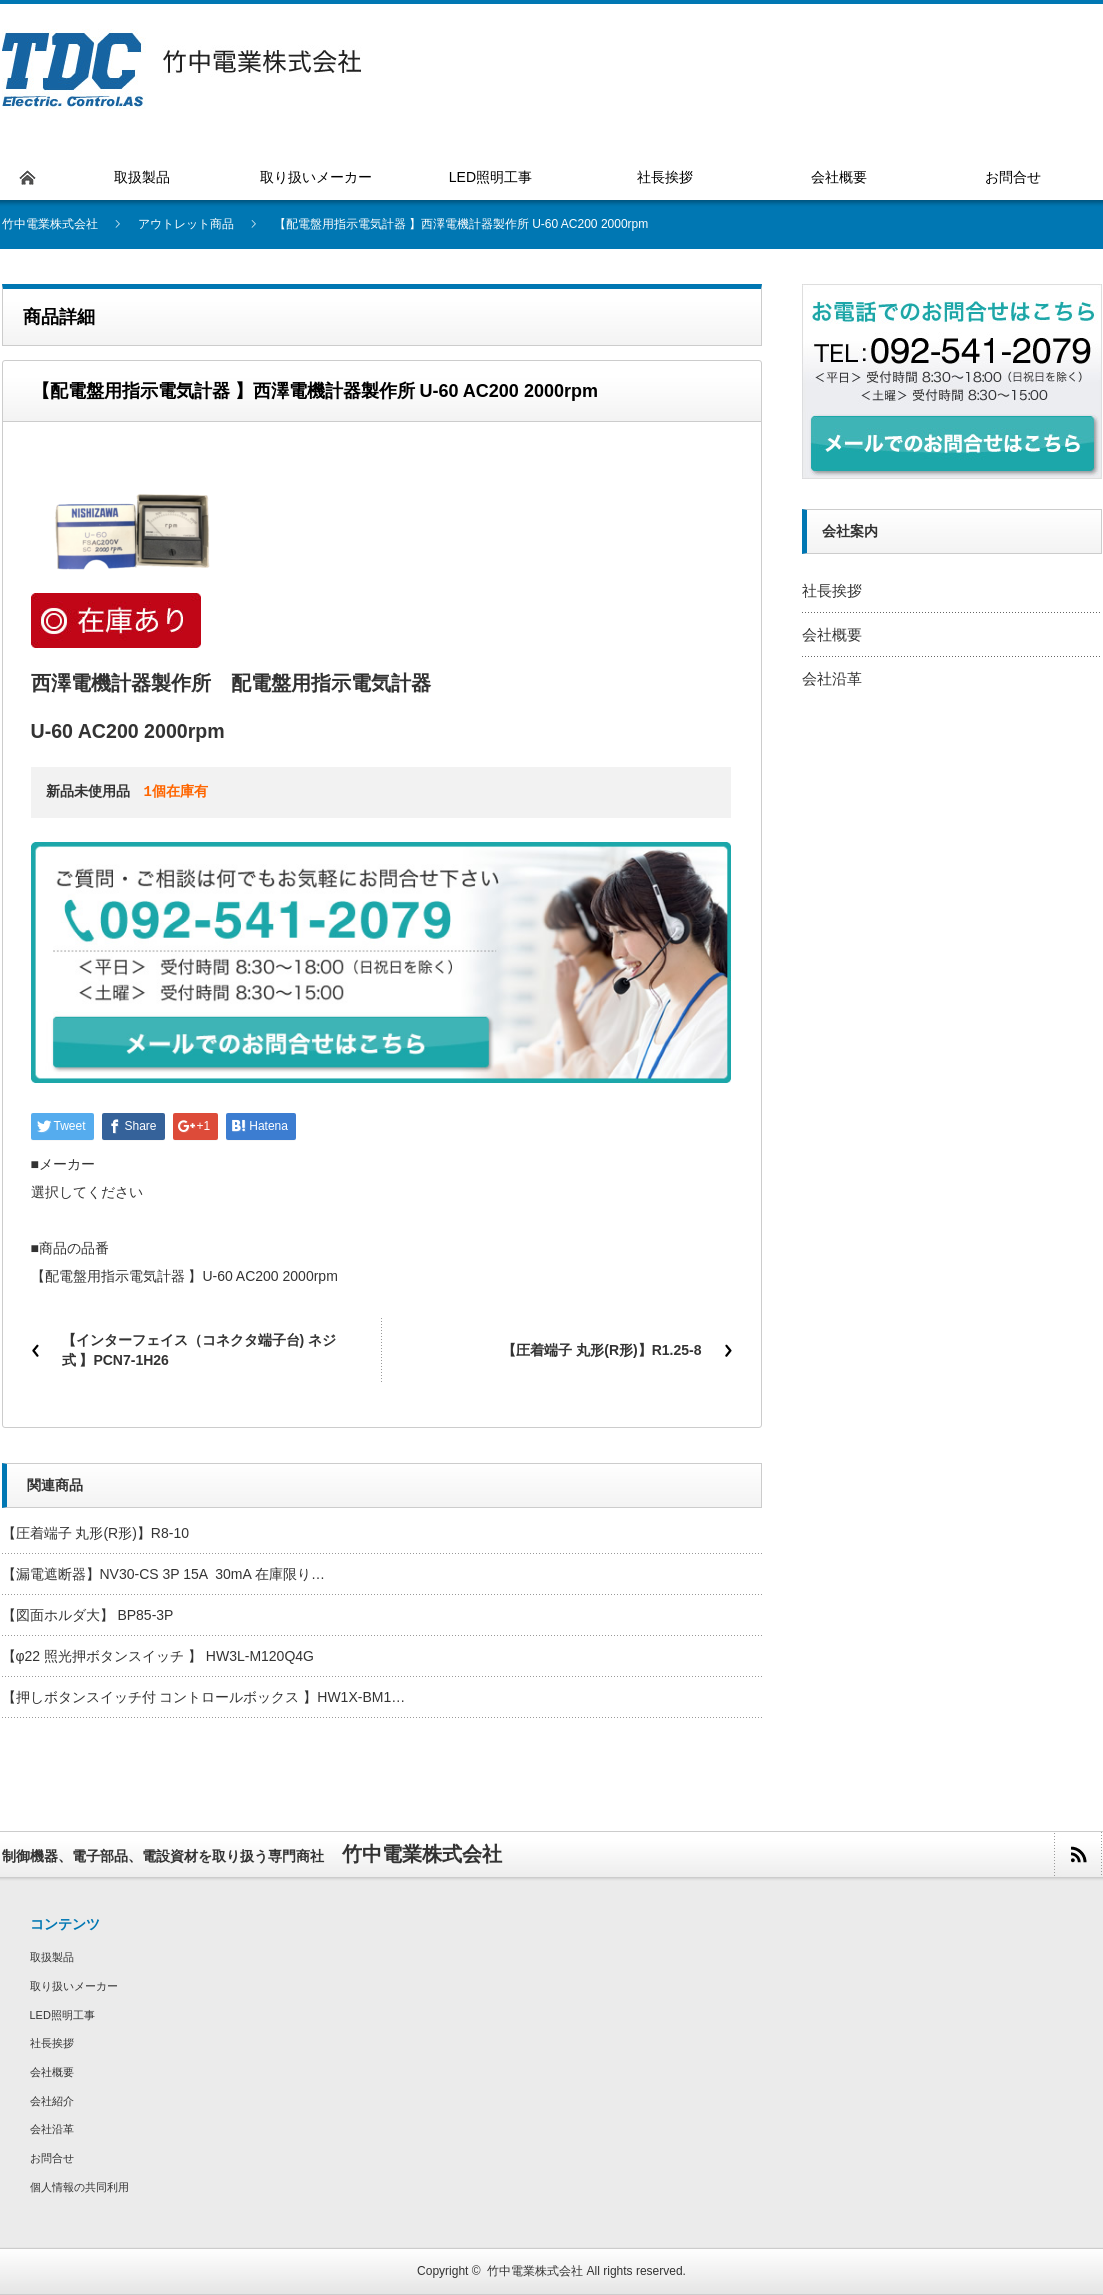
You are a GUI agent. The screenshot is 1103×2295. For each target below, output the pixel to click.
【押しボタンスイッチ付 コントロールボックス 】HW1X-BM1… (204, 1697)
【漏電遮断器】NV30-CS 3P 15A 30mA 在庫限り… (163, 1574)
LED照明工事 (62, 2015)
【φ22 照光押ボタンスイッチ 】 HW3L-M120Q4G (158, 1656)
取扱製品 (52, 1957)
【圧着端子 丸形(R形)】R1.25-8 (601, 1350)
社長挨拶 (832, 590)
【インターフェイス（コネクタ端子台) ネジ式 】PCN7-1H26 (199, 1350)
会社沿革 (832, 678)
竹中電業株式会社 (535, 2271)
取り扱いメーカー (74, 1986)
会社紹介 (52, 2101)
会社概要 (832, 634)
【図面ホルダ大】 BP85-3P (88, 1615)
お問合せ (52, 2158)
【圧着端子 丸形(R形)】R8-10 (95, 1533)
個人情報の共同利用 (79, 2187)
